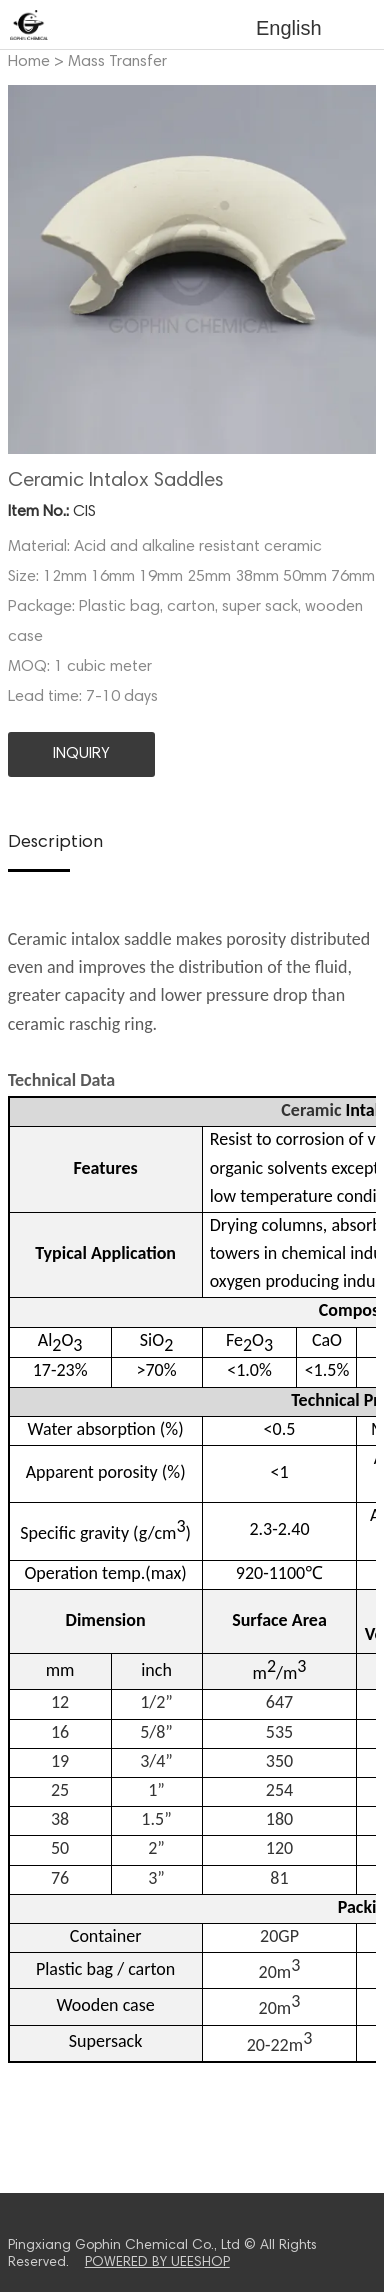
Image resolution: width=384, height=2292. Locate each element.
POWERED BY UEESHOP (157, 2263)
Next (350, 270)
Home (29, 62)
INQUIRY (81, 754)
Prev (34, 270)
